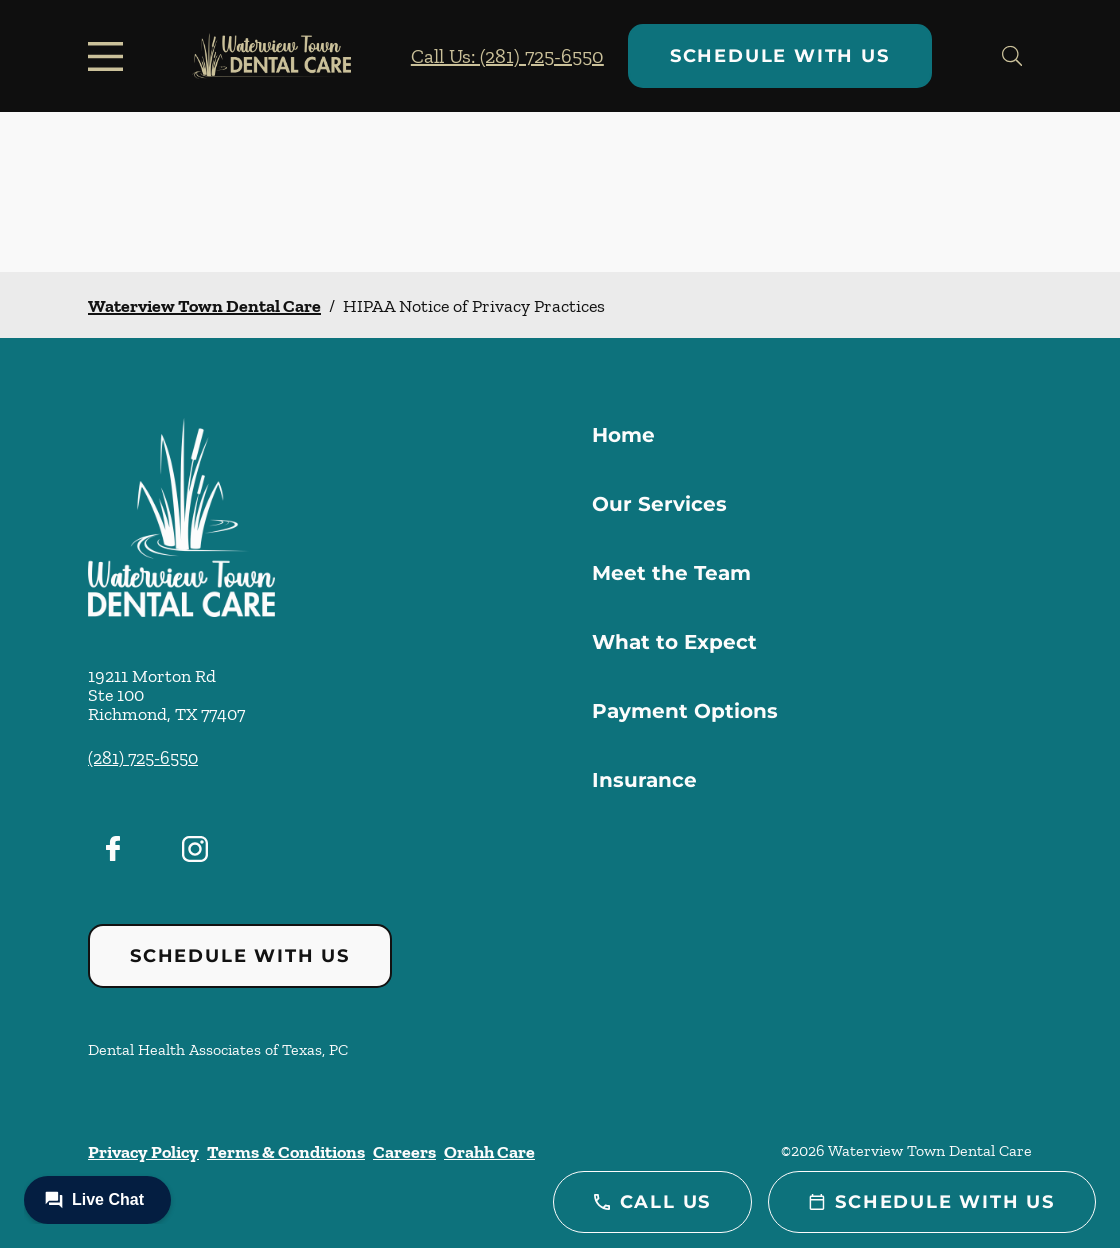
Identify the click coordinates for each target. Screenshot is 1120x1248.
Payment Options (685, 711)
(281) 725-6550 (143, 758)
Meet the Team (671, 573)
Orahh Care (489, 1152)
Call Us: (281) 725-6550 (507, 56)
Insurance (644, 780)
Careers (404, 1152)
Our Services (659, 504)
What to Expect (674, 642)
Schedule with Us (780, 56)
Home (623, 435)
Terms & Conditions (286, 1152)
